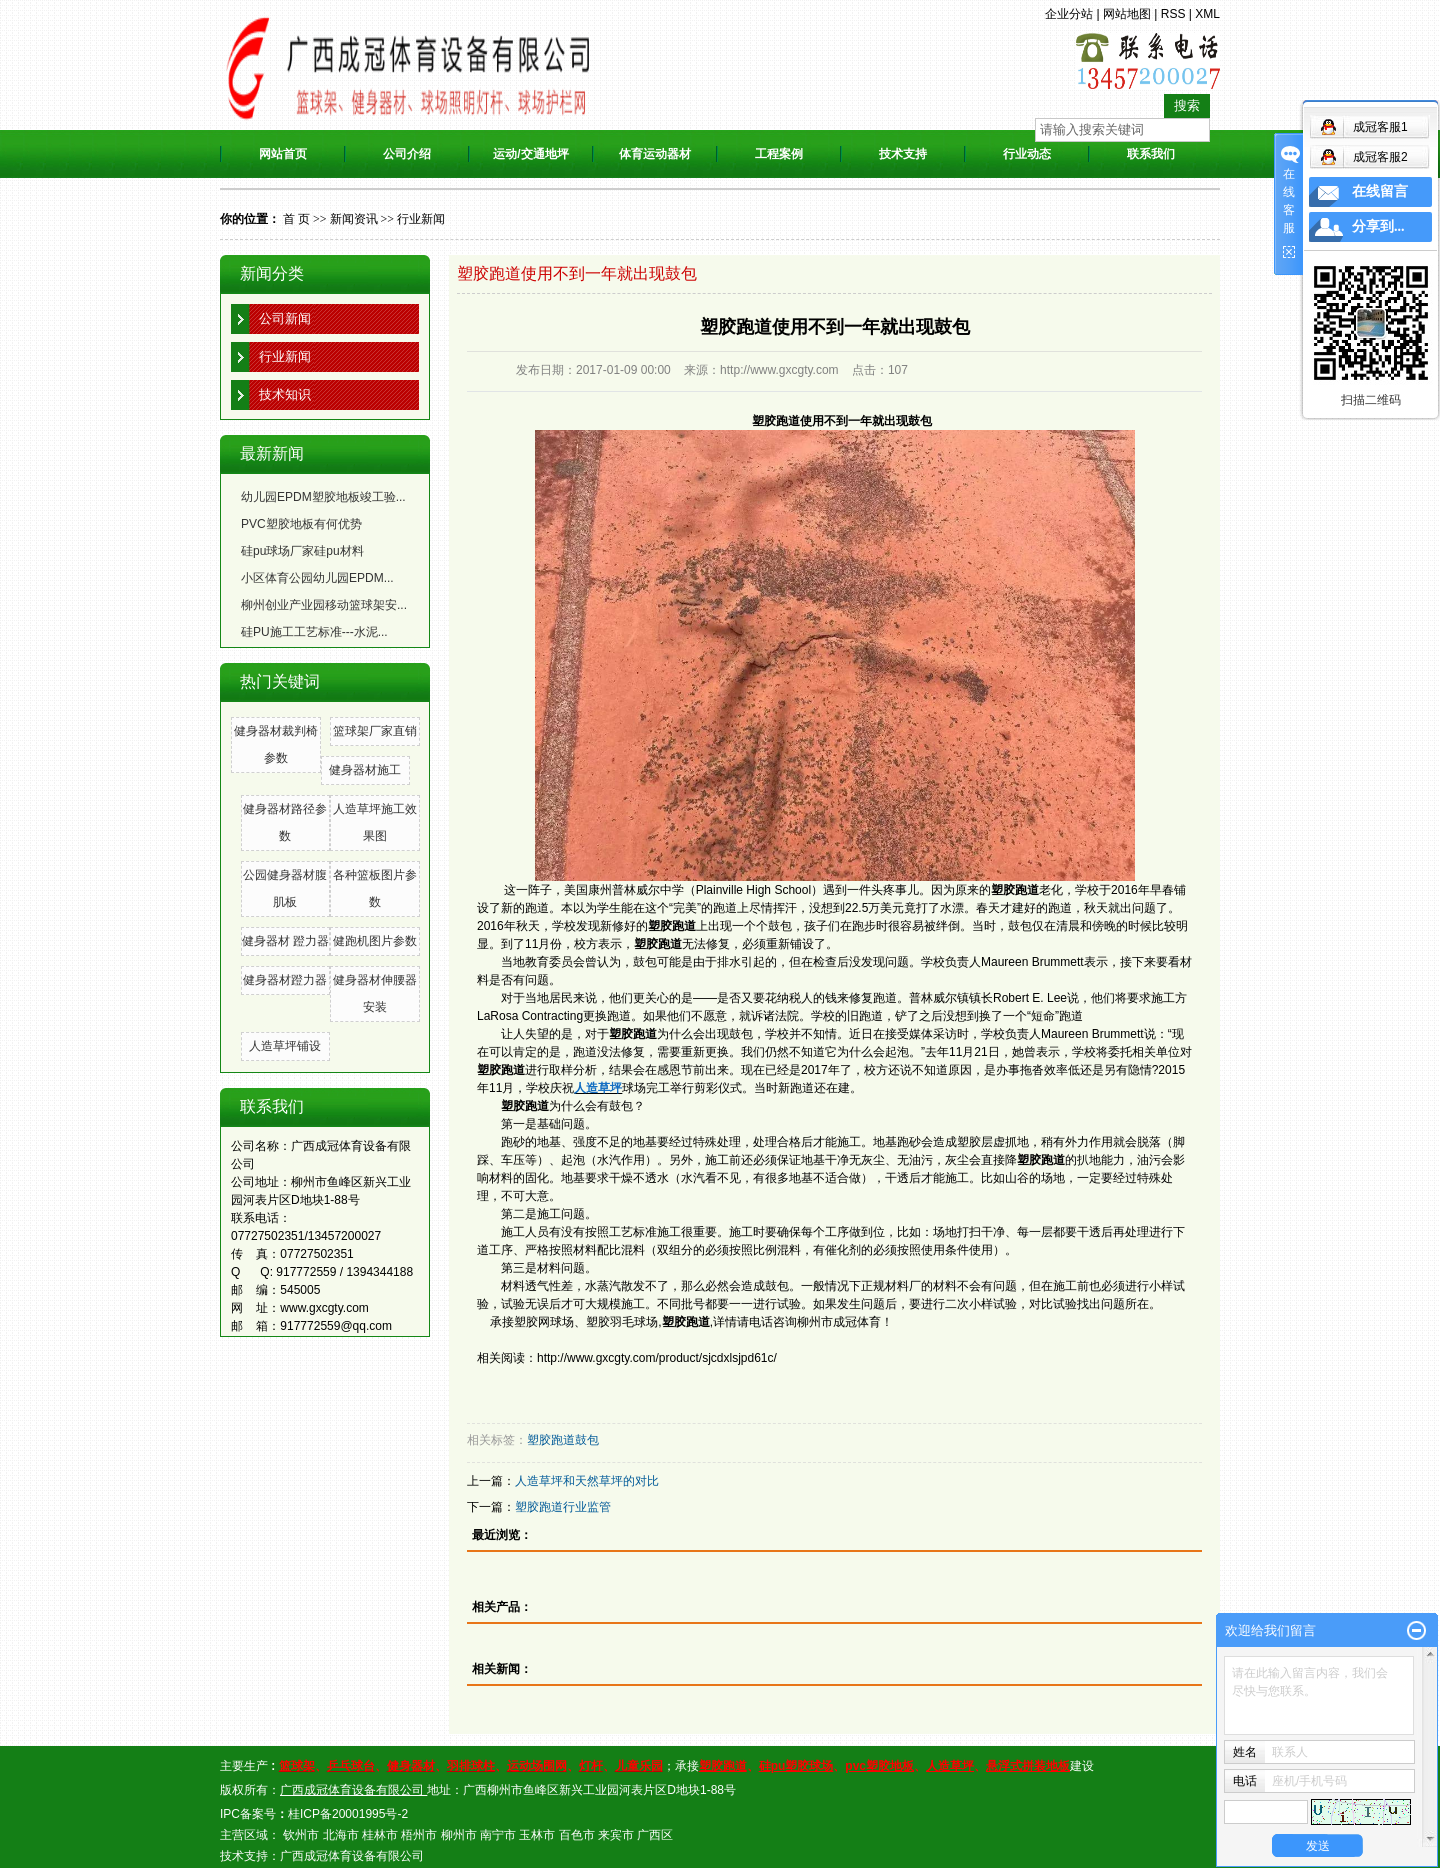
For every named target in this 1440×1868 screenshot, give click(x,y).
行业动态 (1027, 154)
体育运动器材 (655, 154)
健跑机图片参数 (375, 941)
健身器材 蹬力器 (285, 941)
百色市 (577, 1835)
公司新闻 (285, 318)
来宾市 (616, 1835)
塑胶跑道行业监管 (563, 1507)
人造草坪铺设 (285, 1046)
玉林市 (537, 1835)
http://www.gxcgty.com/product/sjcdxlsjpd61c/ (657, 1358)
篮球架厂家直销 (375, 731)
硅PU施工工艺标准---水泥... (314, 632)
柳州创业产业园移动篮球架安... (324, 605)
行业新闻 (421, 219)
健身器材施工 (365, 770)
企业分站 (1069, 14)
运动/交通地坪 (530, 154)
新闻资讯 (354, 219)
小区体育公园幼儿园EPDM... (317, 578)
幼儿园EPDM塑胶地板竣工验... (323, 497)
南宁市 (498, 1835)
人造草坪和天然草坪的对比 (587, 1481)
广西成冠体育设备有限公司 (352, 1856)
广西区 (655, 1835)
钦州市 (301, 1835)
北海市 (341, 1835)
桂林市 (380, 1835)
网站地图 (1127, 14)
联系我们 (1151, 154)
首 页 (296, 219)
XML (1207, 14)
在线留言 (1380, 191)
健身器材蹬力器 (285, 980)
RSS (1173, 14)
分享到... (1378, 226)
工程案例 (779, 154)
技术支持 (903, 154)
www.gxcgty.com (324, 1308)
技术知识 (285, 394)
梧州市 (419, 1835)
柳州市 (459, 1835)
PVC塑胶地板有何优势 (301, 524)
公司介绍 (407, 154)
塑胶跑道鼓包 (563, 1440)
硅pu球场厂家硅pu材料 (302, 551)
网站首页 (283, 154)
